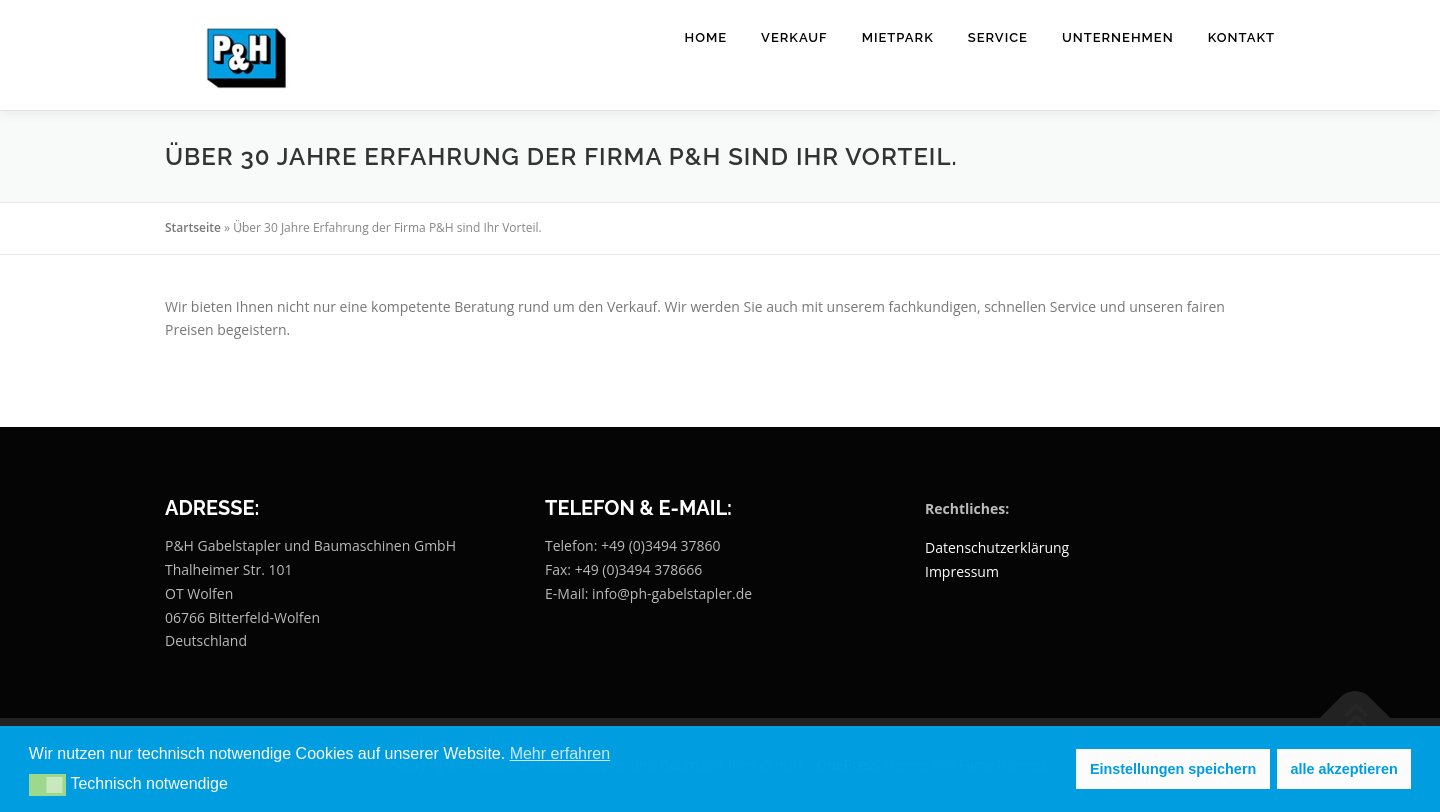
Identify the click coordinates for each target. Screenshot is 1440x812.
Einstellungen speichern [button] (1173, 769)
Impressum (962, 571)
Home (706, 37)
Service (998, 37)
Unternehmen (1118, 37)
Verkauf (794, 37)
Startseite (193, 227)
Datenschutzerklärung (997, 547)
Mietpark (898, 37)
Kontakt (1241, 37)
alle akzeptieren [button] (1344, 769)
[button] (47, 785)
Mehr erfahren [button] (560, 753)
